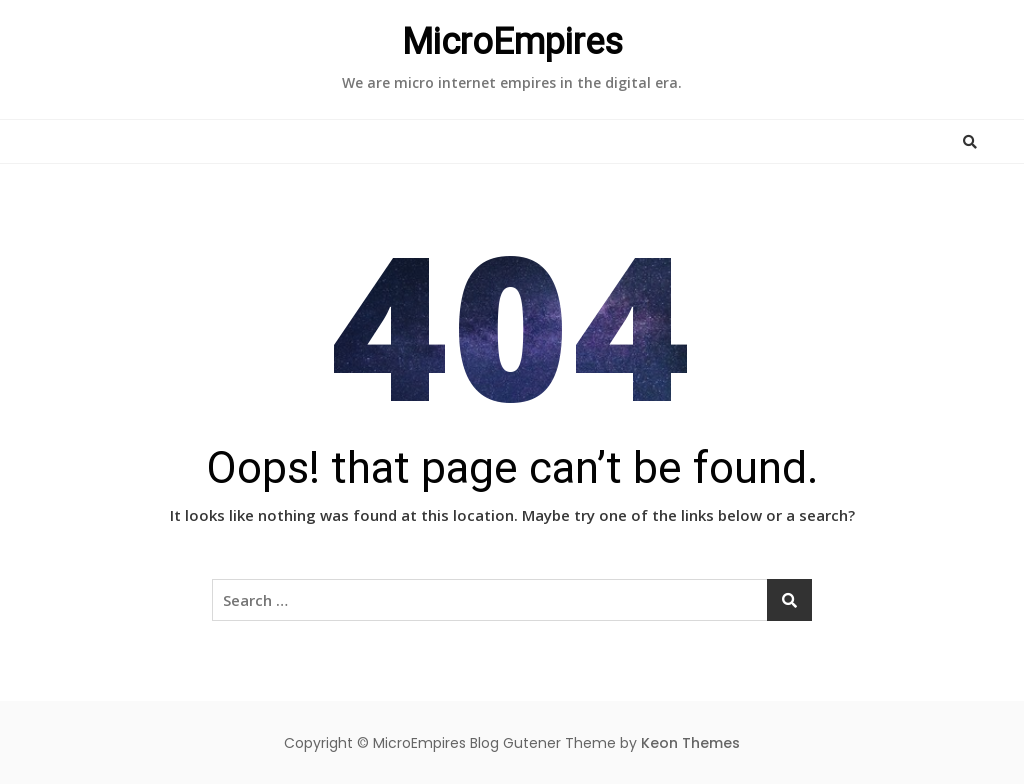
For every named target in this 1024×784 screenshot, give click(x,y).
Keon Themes (690, 743)
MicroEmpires (512, 42)
